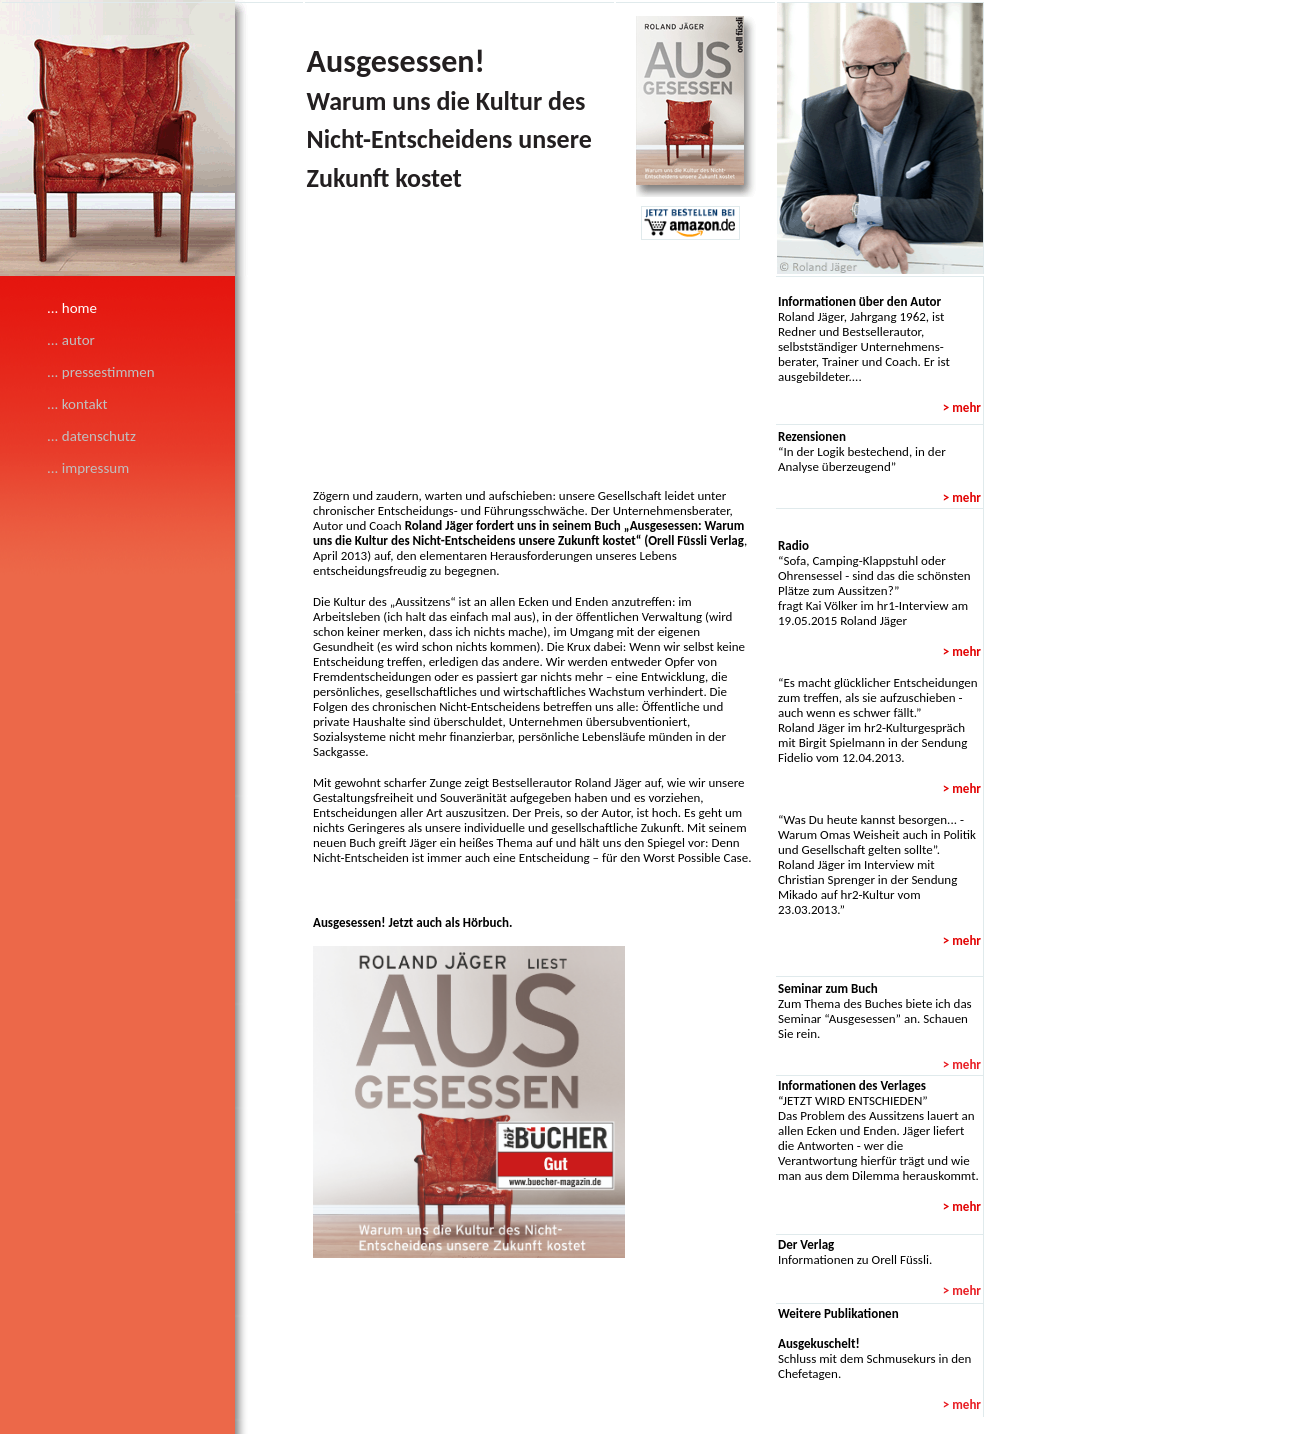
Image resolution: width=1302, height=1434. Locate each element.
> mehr (962, 1064)
